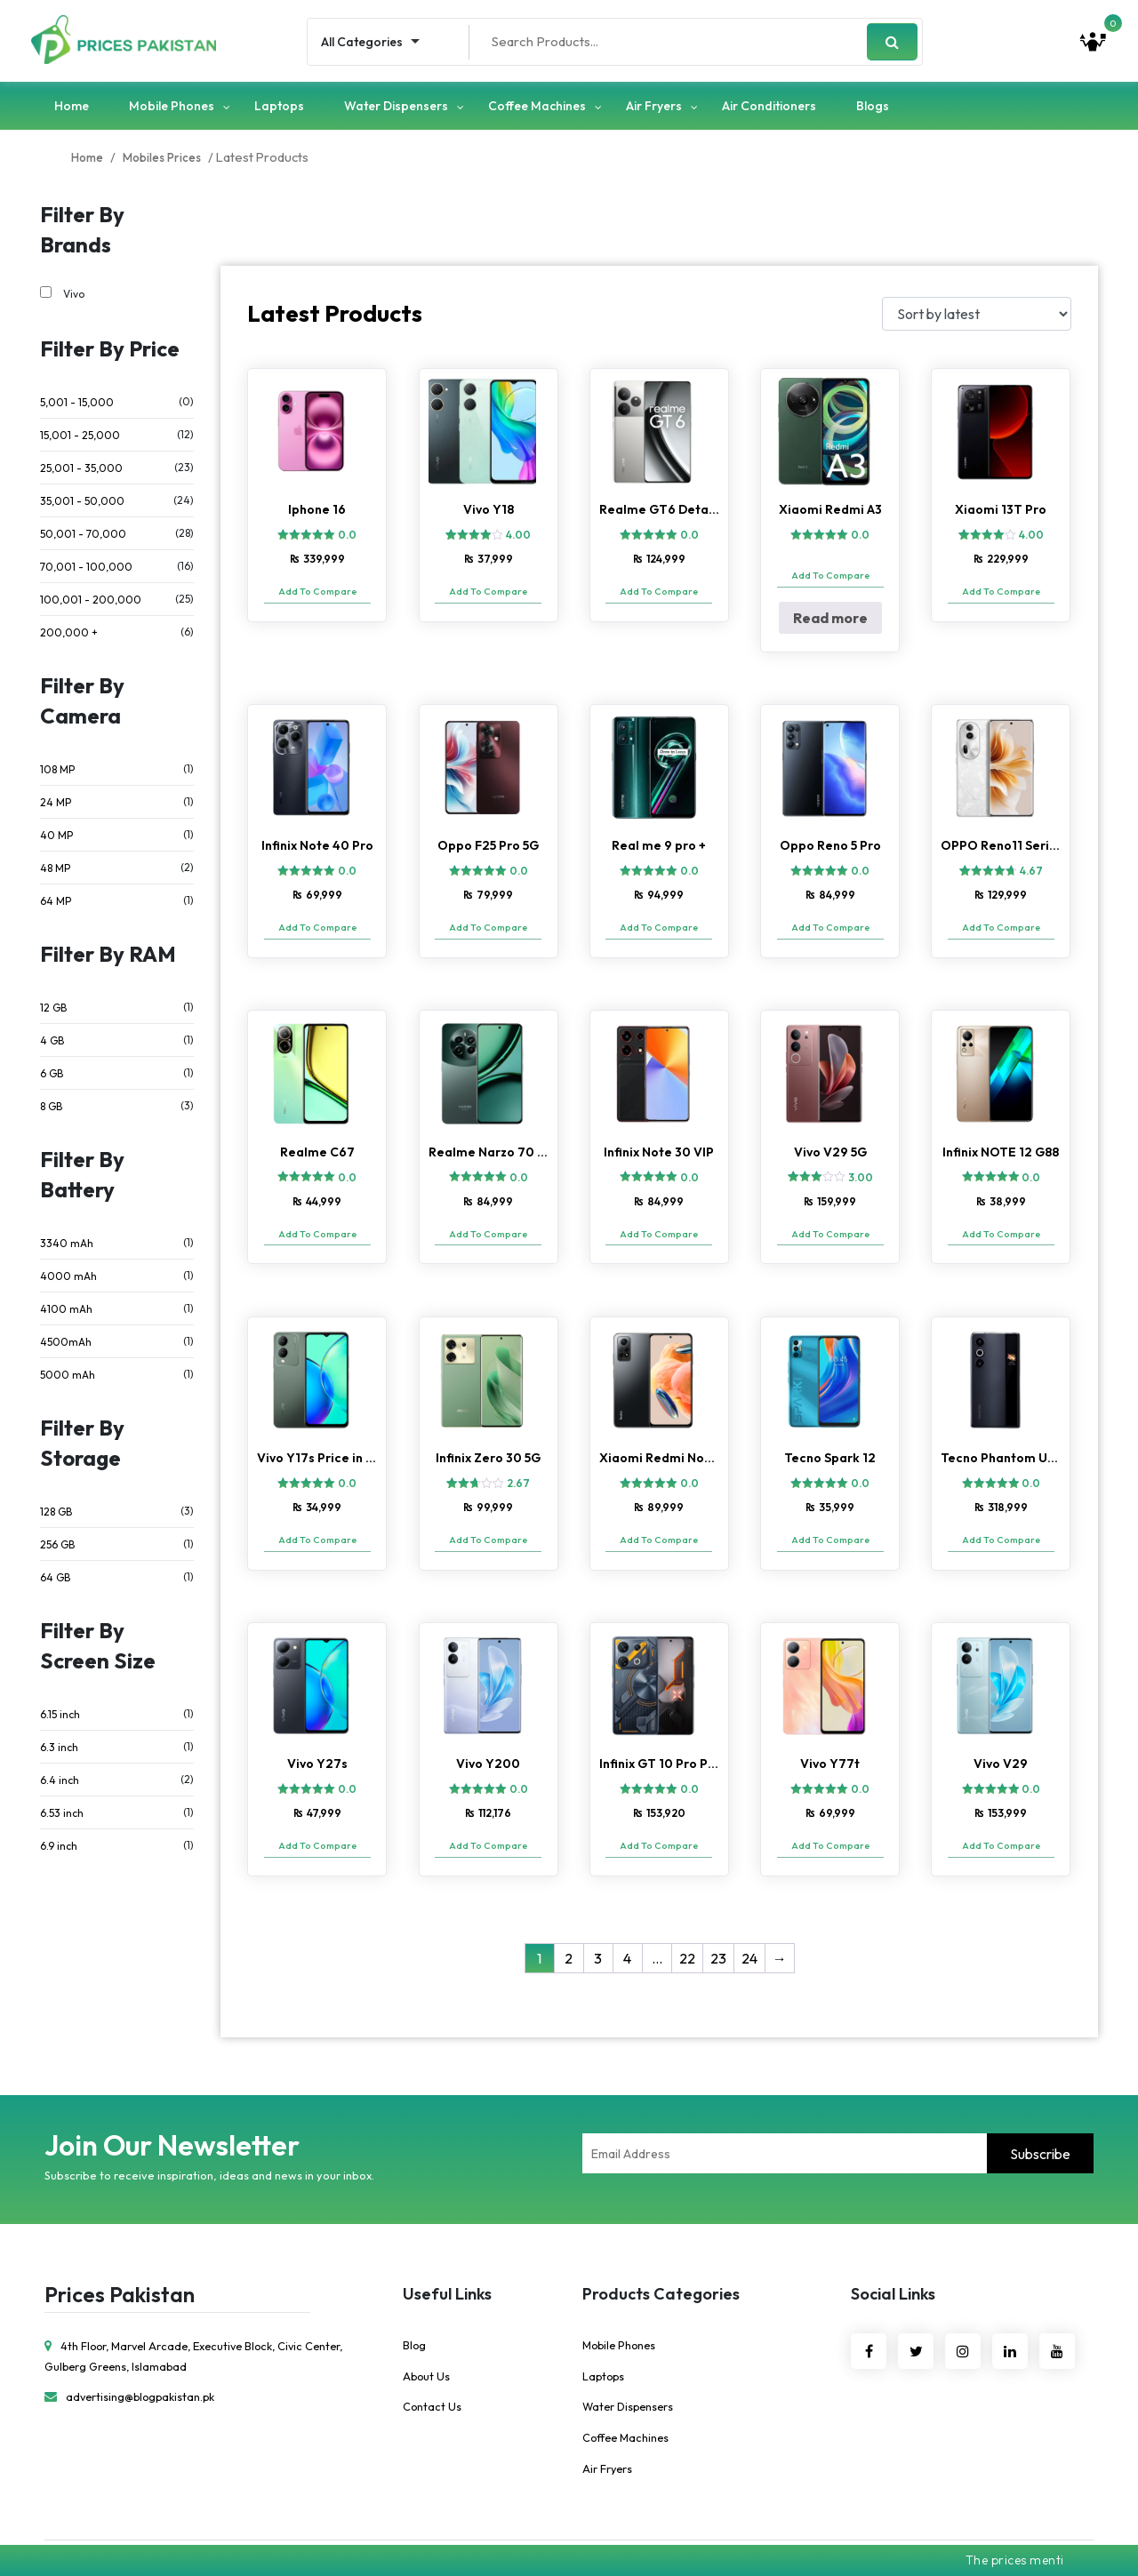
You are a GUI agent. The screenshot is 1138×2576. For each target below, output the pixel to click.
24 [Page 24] (749, 1919)
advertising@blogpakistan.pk (132, 2357)
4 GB (52, 1045)
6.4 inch (59, 1784)
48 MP (55, 872)
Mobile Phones (171, 109)
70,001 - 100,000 (86, 571)
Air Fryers (654, 109)
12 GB (53, 1012)
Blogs (872, 109)
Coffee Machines (537, 109)
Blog (415, 2306)
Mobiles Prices (167, 162)
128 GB (56, 1516)
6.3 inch (59, 1751)
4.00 (518, 540)
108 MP (57, 773)
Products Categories (661, 2254)
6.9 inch (58, 1850)
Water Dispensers (396, 109)
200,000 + (69, 637)
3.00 (860, 1164)
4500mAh (66, 1346)
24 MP (55, 806)
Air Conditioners (769, 109)
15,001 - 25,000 (80, 439)
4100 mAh (66, 1313)
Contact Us (432, 2368)
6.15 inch (60, 1718)
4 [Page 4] (627, 1919)
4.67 (1031, 867)
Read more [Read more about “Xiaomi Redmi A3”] (830, 622)
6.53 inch (62, 1817)
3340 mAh (66, 1247)
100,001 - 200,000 (90, 604)
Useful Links (447, 2254)
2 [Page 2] (569, 1919)
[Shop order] (976, 318)
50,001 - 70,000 (83, 538)
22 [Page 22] (687, 1919)
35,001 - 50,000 (82, 505)
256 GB (57, 1549)
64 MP (55, 905)
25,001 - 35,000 (81, 472)
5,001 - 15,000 (77, 406)
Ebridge (697, 2525)
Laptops (279, 109)
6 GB (51, 1077)
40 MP (56, 839)
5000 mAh (67, 1379)
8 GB (51, 1110)
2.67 (518, 1461)
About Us (427, 2337)
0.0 (347, 540)
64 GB (55, 1581)
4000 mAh (68, 1280)
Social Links (893, 2254)
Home (71, 109)
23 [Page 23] (718, 1919)
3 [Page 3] (598, 1919)
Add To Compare (317, 596)
